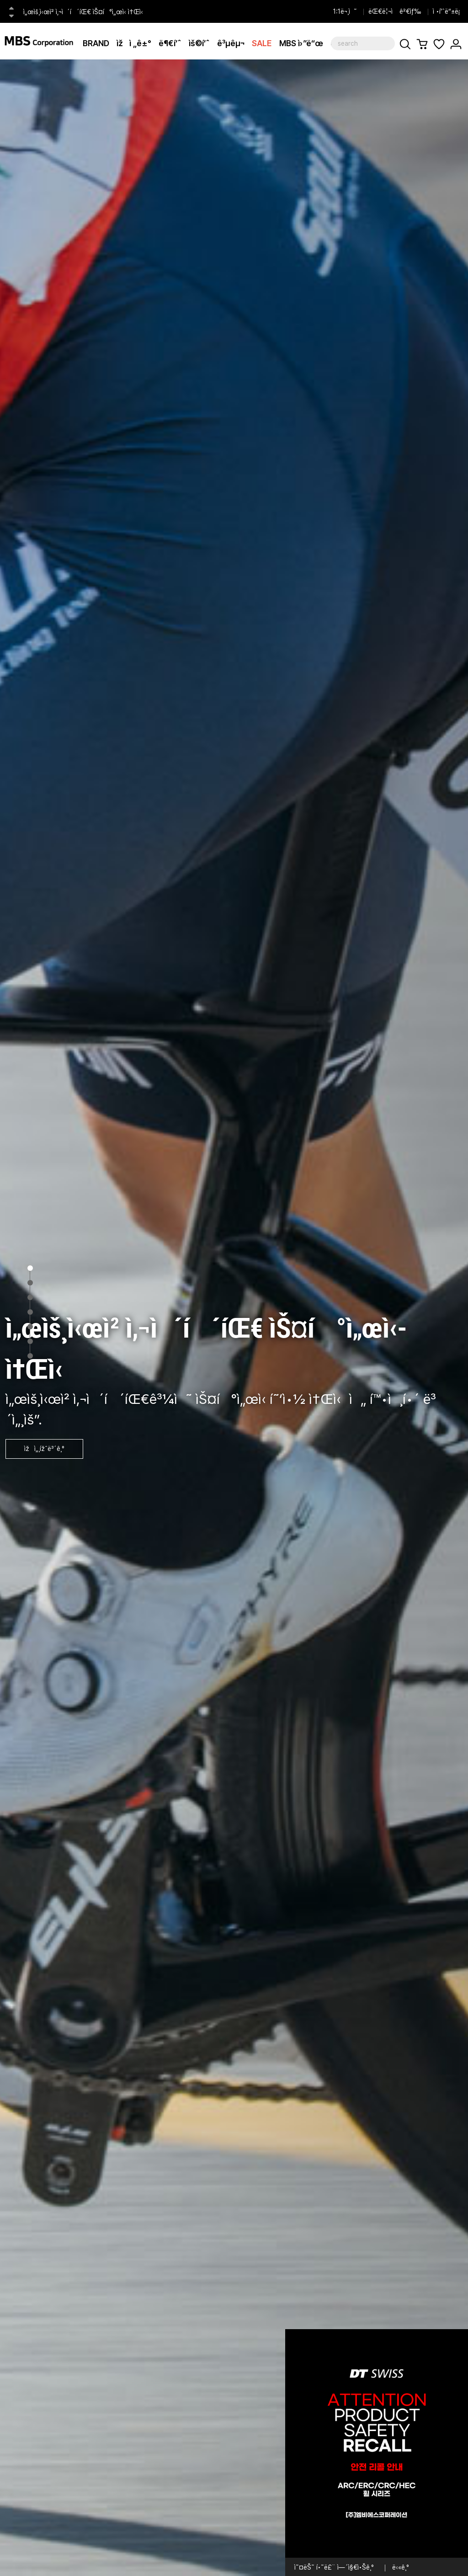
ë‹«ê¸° (400, 2567)
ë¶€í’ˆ (170, 43)
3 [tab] (30, 1297)
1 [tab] (30, 1268)
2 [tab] (30, 1282)
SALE (262, 43)
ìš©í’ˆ (199, 43)
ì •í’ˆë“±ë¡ (448, 11)
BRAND (96, 43)
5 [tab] (30, 1326)
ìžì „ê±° (134, 43)
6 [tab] (30, 1341)
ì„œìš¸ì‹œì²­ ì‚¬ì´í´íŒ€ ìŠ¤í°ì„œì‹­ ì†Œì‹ (85, 12)
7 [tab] (30, 1356)
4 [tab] (30, 1312)
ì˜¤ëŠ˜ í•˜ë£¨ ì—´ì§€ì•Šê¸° (334, 2567)
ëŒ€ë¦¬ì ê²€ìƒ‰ (394, 11)
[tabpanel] (234, 1317)
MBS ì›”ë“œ (301, 43)
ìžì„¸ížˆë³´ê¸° (44, 1448)
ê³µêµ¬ (231, 43)
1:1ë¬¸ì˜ (345, 11)
